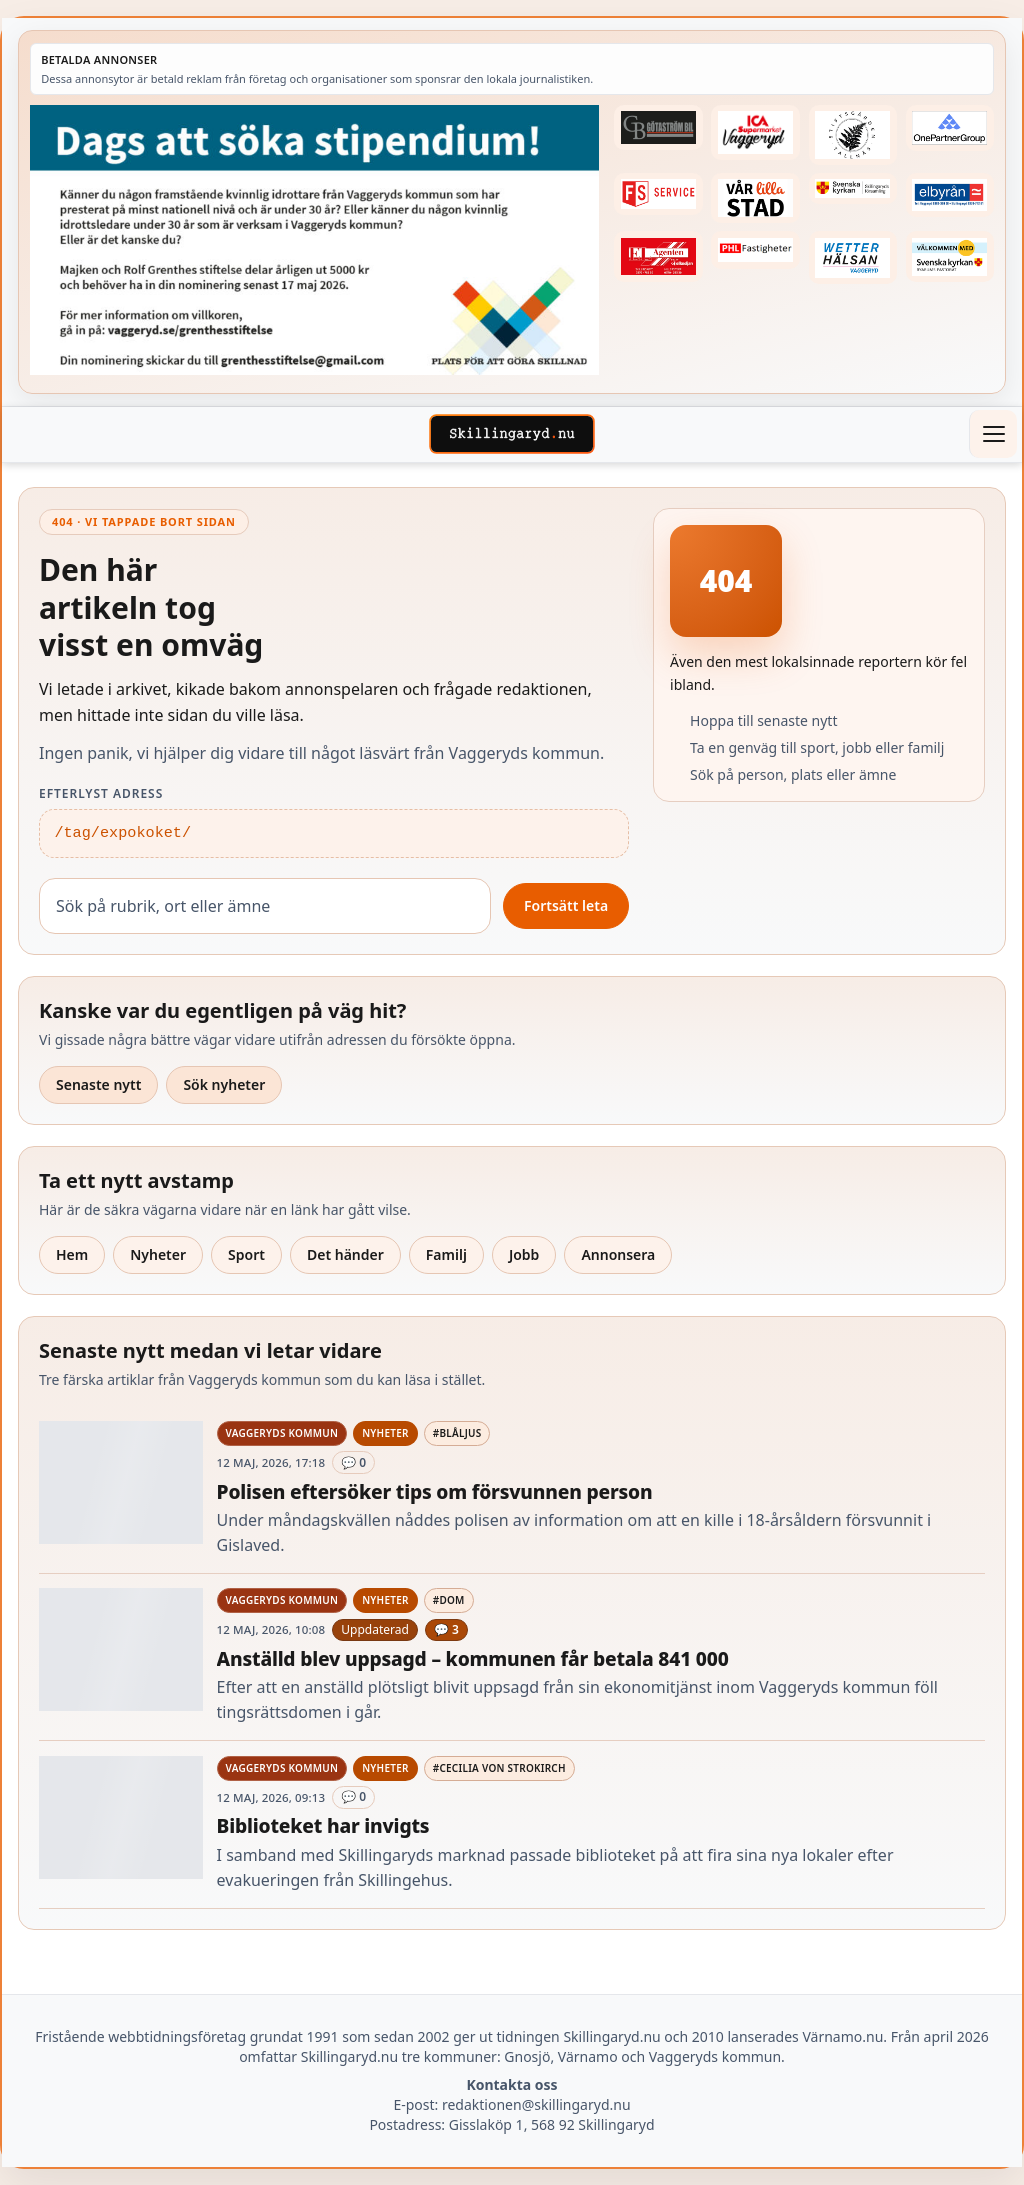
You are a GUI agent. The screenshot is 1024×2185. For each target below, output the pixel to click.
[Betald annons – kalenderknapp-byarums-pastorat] (950, 256)
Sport (246, 1254)
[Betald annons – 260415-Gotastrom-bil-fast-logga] (658, 127)
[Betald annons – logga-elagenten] (658, 256)
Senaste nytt (98, 1084)
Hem (72, 1254)
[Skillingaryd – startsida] (512, 434)
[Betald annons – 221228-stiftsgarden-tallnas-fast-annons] (853, 135)
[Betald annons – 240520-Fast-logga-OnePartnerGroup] (950, 128)
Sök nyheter (224, 1084)
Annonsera (618, 1254)
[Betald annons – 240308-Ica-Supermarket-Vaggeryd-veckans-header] (755, 132)
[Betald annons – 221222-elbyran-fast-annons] (950, 195)
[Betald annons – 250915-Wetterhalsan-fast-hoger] (853, 257)
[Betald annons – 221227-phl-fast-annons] (755, 249)
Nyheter (158, 1254)
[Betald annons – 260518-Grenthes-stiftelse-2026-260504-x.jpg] (314, 240)
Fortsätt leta (566, 905)
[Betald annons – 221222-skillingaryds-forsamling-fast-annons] (853, 188)
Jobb (524, 1254)
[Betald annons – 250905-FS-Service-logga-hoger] (658, 194)
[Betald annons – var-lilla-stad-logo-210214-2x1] (755, 198)
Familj (446, 1254)
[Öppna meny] (993, 434)
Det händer (345, 1254)
